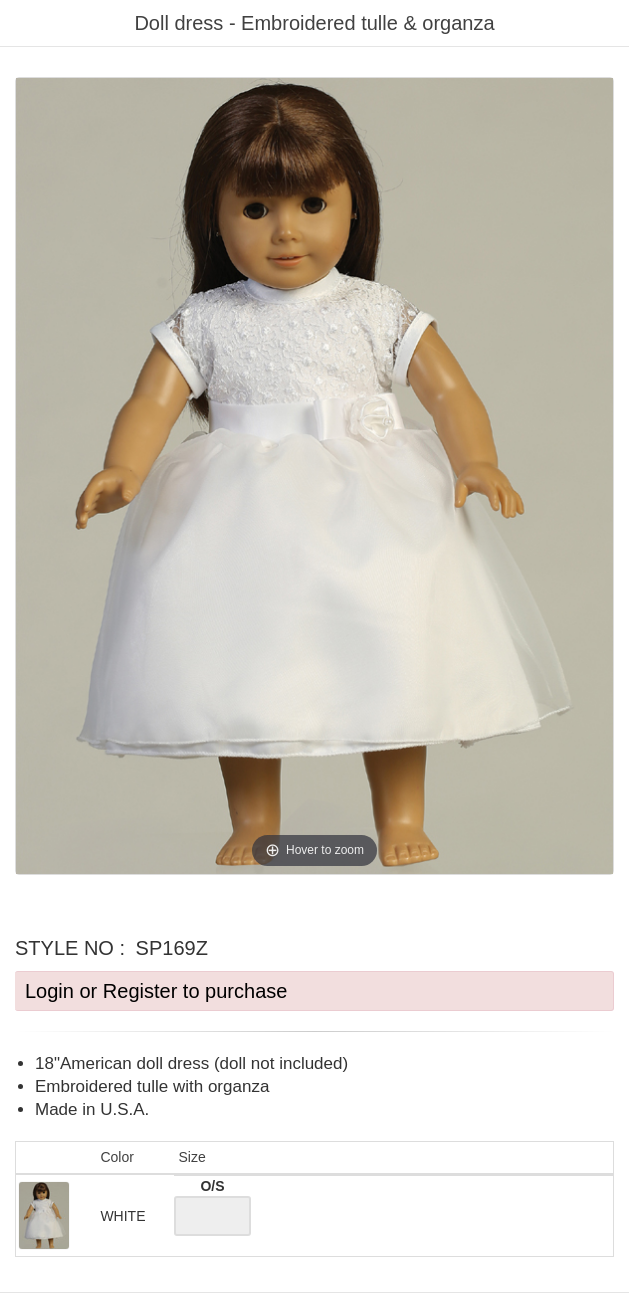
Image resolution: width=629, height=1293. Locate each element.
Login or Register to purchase (156, 991)
